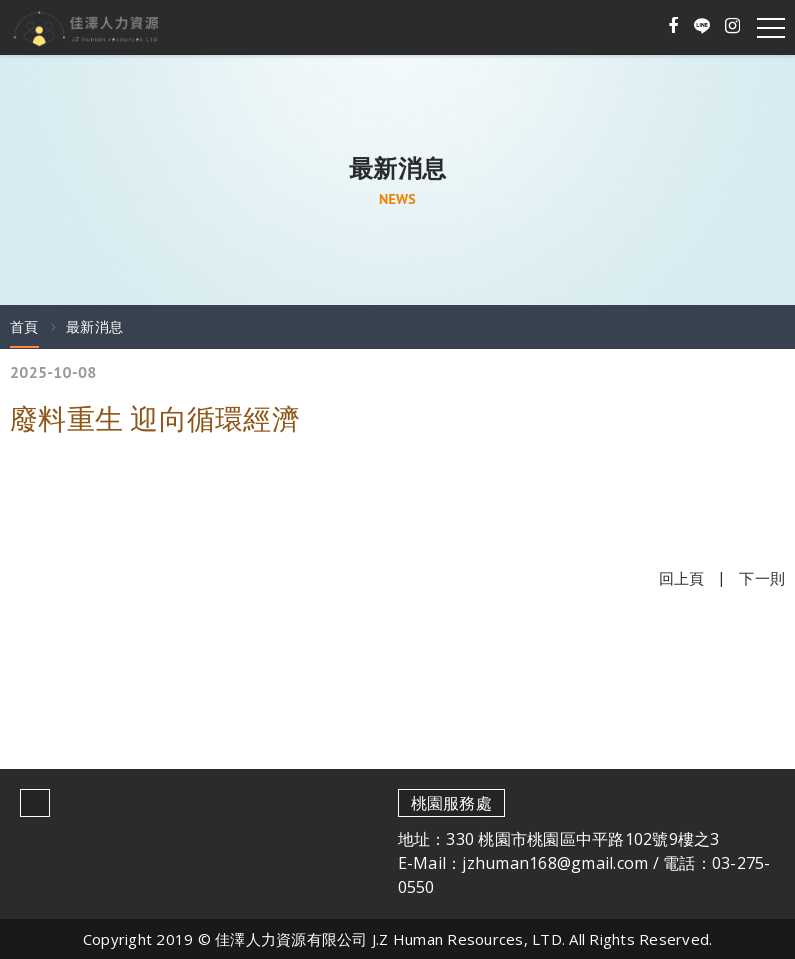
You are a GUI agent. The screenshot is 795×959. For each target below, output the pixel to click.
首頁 (24, 326)
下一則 (762, 578)
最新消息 (94, 326)
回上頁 (682, 578)
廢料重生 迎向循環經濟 (155, 418)
